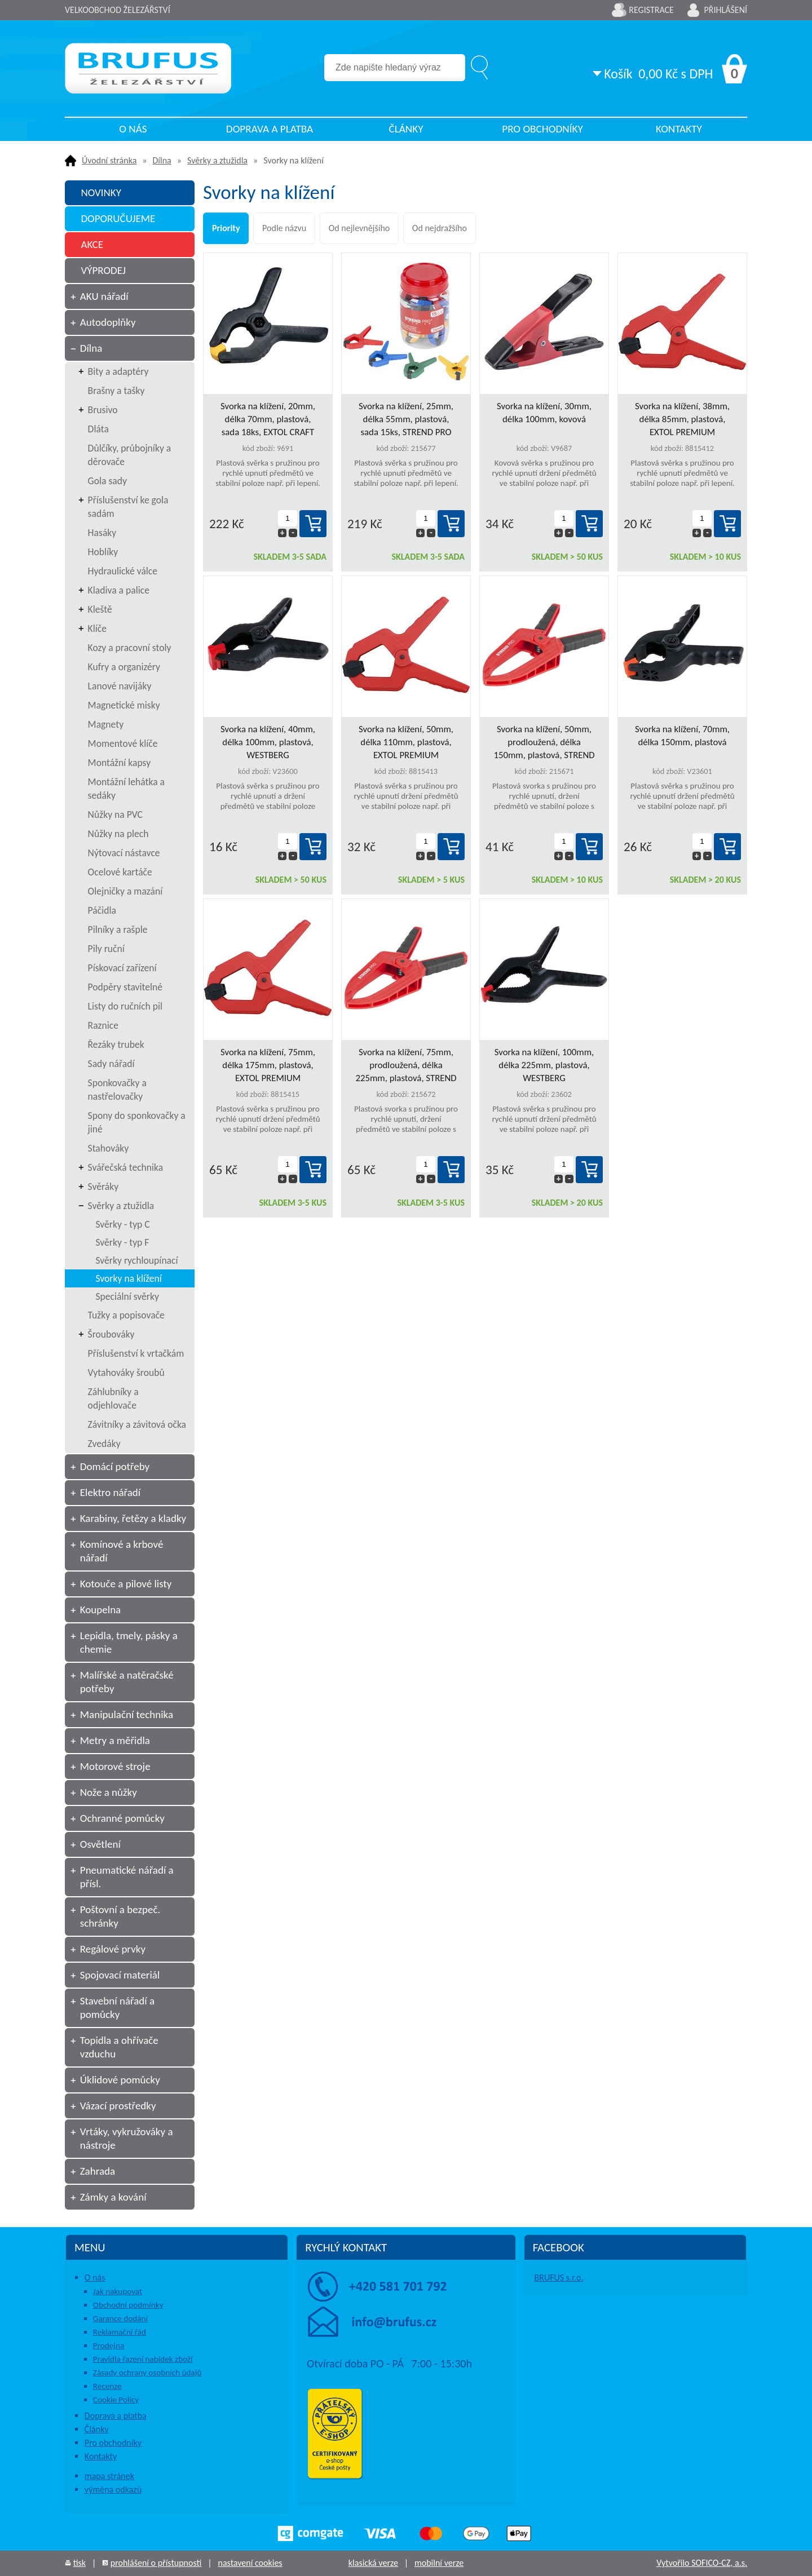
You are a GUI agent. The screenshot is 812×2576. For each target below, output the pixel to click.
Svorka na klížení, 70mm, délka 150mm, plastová (682, 735)
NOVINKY (101, 192)
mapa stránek (109, 2476)
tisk (79, 2562)
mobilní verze (439, 2562)
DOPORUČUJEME (118, 218)
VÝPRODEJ (103, 270)
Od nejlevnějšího (359, 228)
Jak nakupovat (117, 2291)
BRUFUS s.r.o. (559, 2277)
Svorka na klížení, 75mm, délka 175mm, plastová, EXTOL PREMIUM (267, 1065)
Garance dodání (120, 2318)
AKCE (92, 244)
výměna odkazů (113, 2489)
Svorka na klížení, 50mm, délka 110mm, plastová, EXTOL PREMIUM (406, 742)
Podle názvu (284, 228)
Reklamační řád (119, 2332)
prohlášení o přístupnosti (156, 2562)
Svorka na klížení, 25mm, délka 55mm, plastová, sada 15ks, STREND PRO (406, 419)
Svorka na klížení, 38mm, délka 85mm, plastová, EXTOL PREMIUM (682, 419)
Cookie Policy (116, 2399)
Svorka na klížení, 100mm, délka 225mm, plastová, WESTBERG (544, 1065)
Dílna (162, 160)
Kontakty (679, 128)
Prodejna (108, 2345)
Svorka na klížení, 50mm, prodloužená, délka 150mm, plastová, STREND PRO (543, 742)
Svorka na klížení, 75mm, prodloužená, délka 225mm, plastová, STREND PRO (405, 1065)
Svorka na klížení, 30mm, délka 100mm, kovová (544, 412)
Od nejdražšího (439, 228)
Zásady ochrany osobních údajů (147, 2372)
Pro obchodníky (542, 128)
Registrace (651, 10)
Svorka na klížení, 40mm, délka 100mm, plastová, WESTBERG (267, 742)
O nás (133, 128)
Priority (226, 228)
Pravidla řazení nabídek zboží (143, 2359)
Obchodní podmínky (128, 2305)
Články (406, 128)
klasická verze (373, 2562)
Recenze (107, 2386)
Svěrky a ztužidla (217, 160)
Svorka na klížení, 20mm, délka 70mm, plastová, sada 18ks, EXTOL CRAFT (267, 419)
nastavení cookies (250, 2562)
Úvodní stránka (109, 160)
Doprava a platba (269, 128)
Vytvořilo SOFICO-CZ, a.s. (701, 2562)
